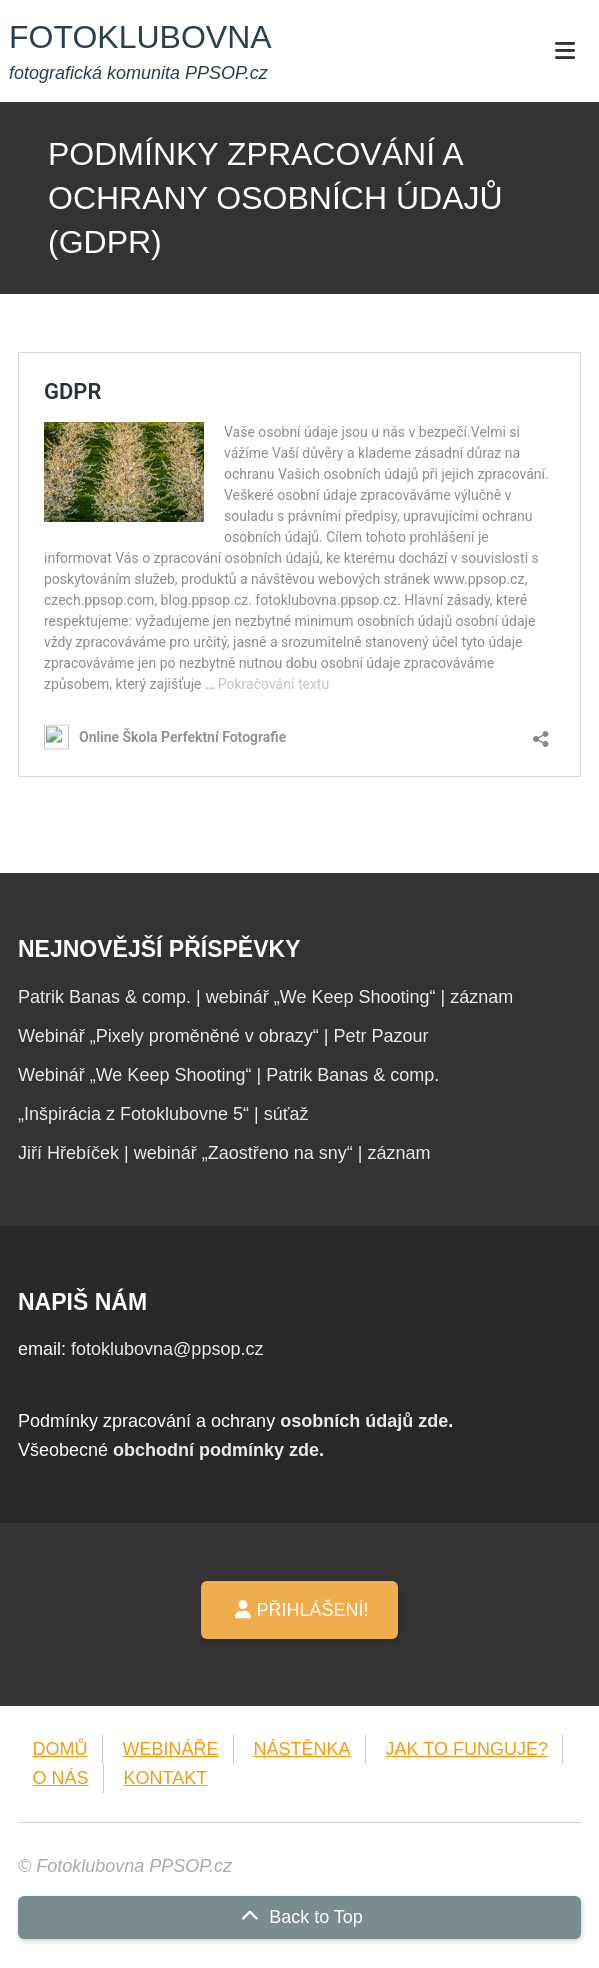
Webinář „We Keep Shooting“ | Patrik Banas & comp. (228, 1075)
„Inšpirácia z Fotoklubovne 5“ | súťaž (163, 1114)
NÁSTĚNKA (302, 1749)
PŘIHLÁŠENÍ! (299, 1610)
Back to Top (299, 1917)
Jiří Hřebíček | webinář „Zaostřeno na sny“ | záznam (224, 1153)
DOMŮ (60, 1749)
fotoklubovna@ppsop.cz (167, 1349)
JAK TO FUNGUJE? (467, 1749)
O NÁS (61, 1778)
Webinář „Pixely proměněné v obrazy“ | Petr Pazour (223, 1036)
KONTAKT (166, 1778)
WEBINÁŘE (171, 1749)
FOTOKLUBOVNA (140, 37)
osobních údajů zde (364, 1421)
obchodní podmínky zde (216, 1450)
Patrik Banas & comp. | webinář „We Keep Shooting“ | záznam (265, 997)
